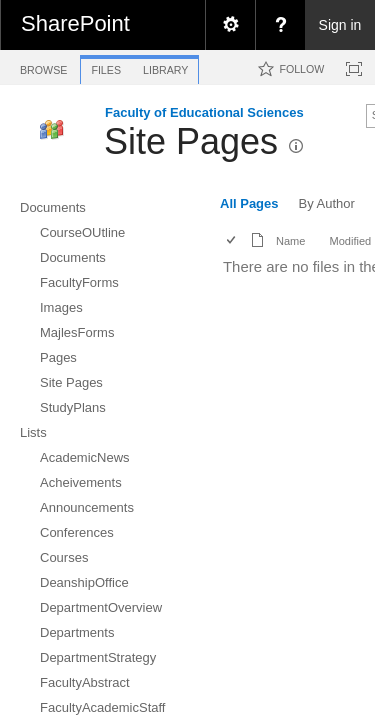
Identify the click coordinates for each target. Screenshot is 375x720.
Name (290, 241)
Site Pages (191, 141)
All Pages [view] (249, 203)
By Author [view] (327, 203)
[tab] (43, 66)
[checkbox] (232, 241)
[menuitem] (230, 25)
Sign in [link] (340, 25)
